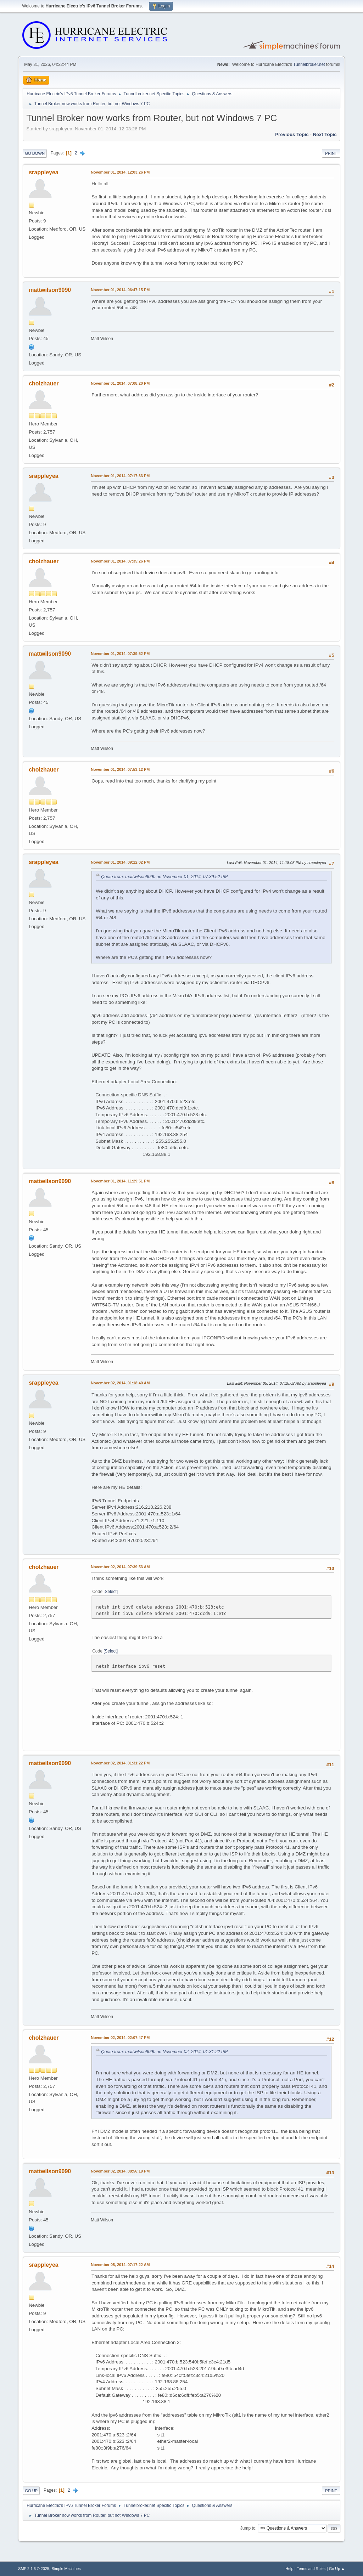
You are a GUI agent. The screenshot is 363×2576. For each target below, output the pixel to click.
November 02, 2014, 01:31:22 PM (120, 1763)
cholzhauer (43, 383)
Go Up (31, 2491)
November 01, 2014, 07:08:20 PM (120, 383)
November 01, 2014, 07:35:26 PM (120, 561)
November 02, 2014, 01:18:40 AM (120, 1383)
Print (331, 153)
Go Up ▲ (337, 2568)
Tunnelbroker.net (309, 64)
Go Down (35, 153)
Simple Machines (66, 2568)
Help (289, 2568)
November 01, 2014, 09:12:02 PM (120, 862)
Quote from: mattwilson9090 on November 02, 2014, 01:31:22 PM (164, 2051)
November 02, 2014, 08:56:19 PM (120, 2171)
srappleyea (43, 172)
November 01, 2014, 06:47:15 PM (120, 290)
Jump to (248, 2528)
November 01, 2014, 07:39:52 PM (120, 653)
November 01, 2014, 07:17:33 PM (120, 476)
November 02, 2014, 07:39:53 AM (120, 1567)
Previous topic (292, 134)
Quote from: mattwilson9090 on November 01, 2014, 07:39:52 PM (164, 876)
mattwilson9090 (50, 290)
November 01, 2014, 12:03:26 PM (120, 172)
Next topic (325, 134)
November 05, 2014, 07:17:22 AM (120, 2265)
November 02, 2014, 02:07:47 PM (120, 2037)
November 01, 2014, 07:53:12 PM (120, 769)
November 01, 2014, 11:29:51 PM (120, 1181)
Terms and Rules (311, 2568)
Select (111, 1591)
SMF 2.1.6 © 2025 (33, 2568)
